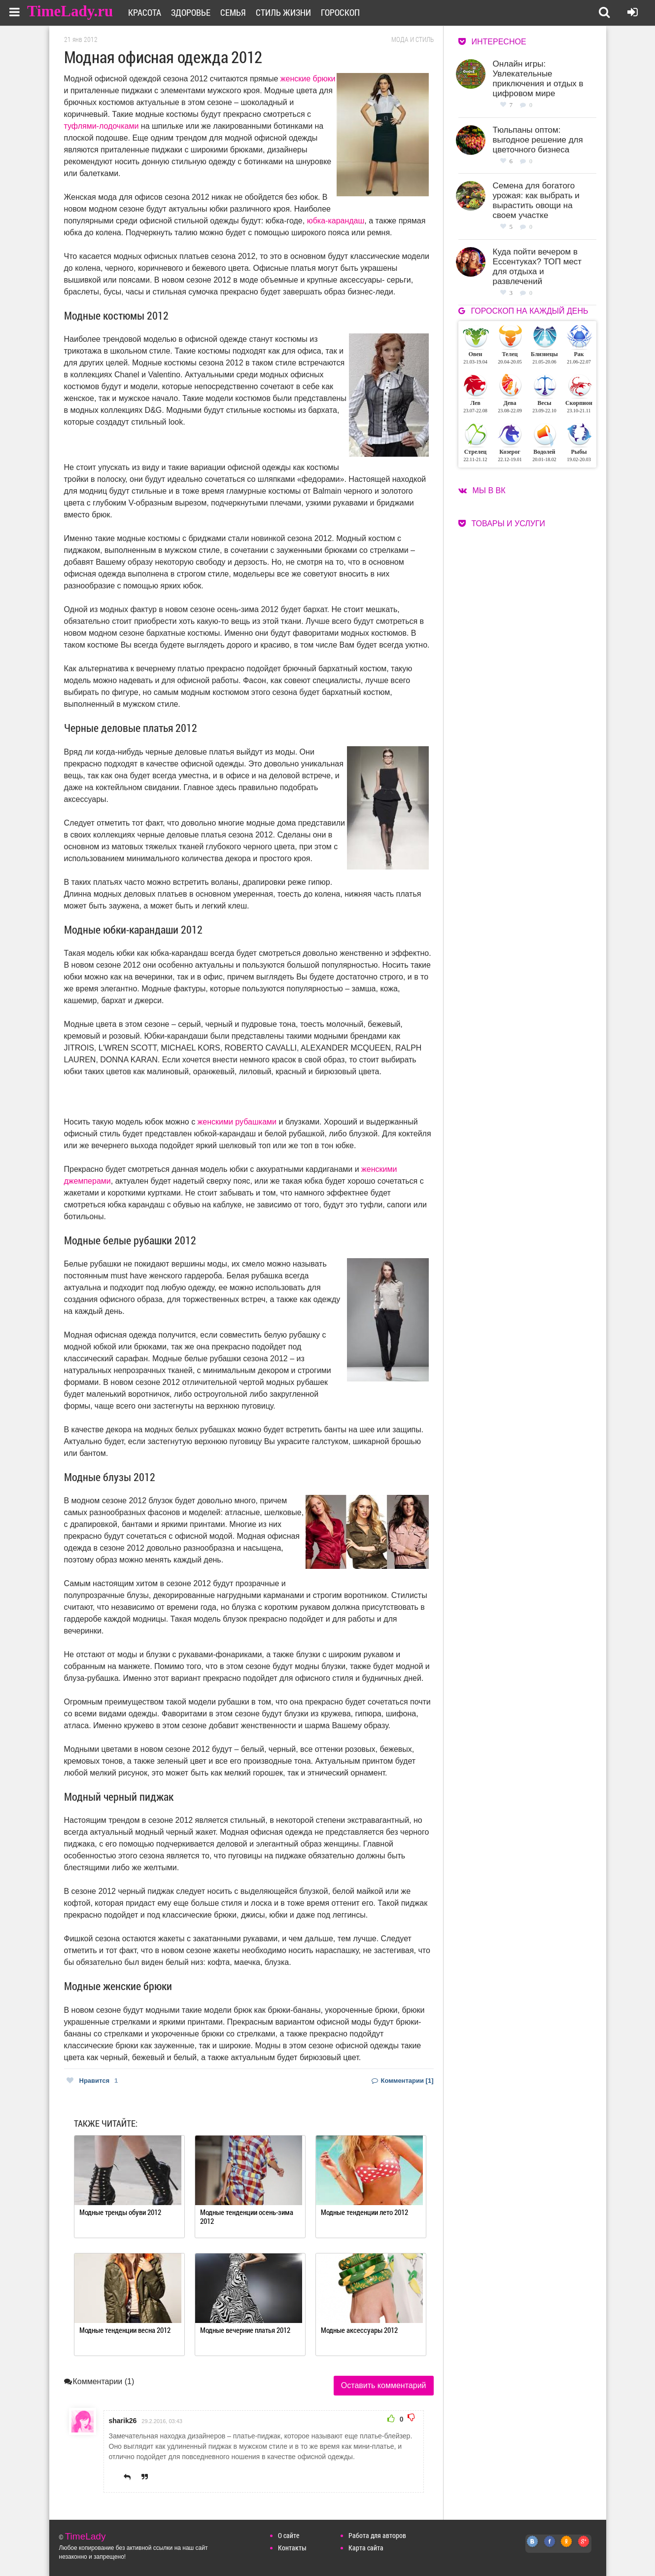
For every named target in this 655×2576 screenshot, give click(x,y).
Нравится (92, 2080)
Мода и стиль (412, 39)
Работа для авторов (377, 2535)
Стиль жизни (283, 12)
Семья (233, 12)
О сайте (288, 2535)
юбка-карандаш (336, 221)
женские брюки (308, 78)
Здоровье (190, 12)
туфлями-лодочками (101, 126)
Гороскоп (340, 12)
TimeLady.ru (70, 11)
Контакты (292, 2547)
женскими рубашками (237, 1122)
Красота (144, 12)
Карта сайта (365, 2547)
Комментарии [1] (403, 2080)
